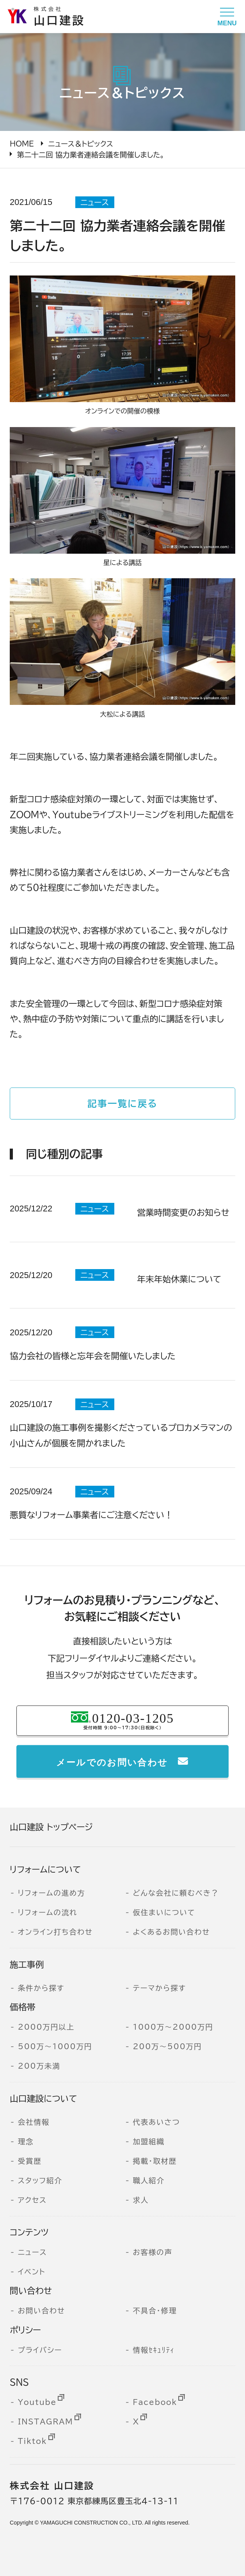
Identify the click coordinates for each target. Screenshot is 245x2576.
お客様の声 (152, 2252)
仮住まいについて (164, 1912)
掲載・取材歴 (155, 2161)
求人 (141, 2199)
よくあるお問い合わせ (171, 1931)
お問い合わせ (41, 2310)
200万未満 (39, 2065)
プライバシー (40, 2350)
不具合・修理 (155, 2310)
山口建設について (43, 2098)
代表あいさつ (156, 2122)
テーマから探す (159, 1988)
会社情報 (34, 2122)
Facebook (155, 2402)
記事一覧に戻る (122, 1103)
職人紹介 (148, 2180)
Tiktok (32, 2441)
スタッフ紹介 (40, 2180)
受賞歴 (30, 2161)
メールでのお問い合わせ (112, 1761)
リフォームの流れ (47, 1912)
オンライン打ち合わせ (55, 1931)
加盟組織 (148, 2141)
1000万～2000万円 (173, 2026)
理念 (26, 2141)
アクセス (32, 2199)
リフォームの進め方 (51, 1892)
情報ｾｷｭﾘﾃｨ (153, 2350)
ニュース (32, 2252)
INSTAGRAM (45, 2421)
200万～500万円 (167, 2046)
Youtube (37, 2402)
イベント (32, 2271)
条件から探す (41, 1988)
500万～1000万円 (55, 2046)
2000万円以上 (46, 2026)
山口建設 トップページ (51, 1827)
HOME (22, 143)
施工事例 (27, 1964)
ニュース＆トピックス (80, 143)
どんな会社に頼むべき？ (176, 1892)
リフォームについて (45, 1869)
